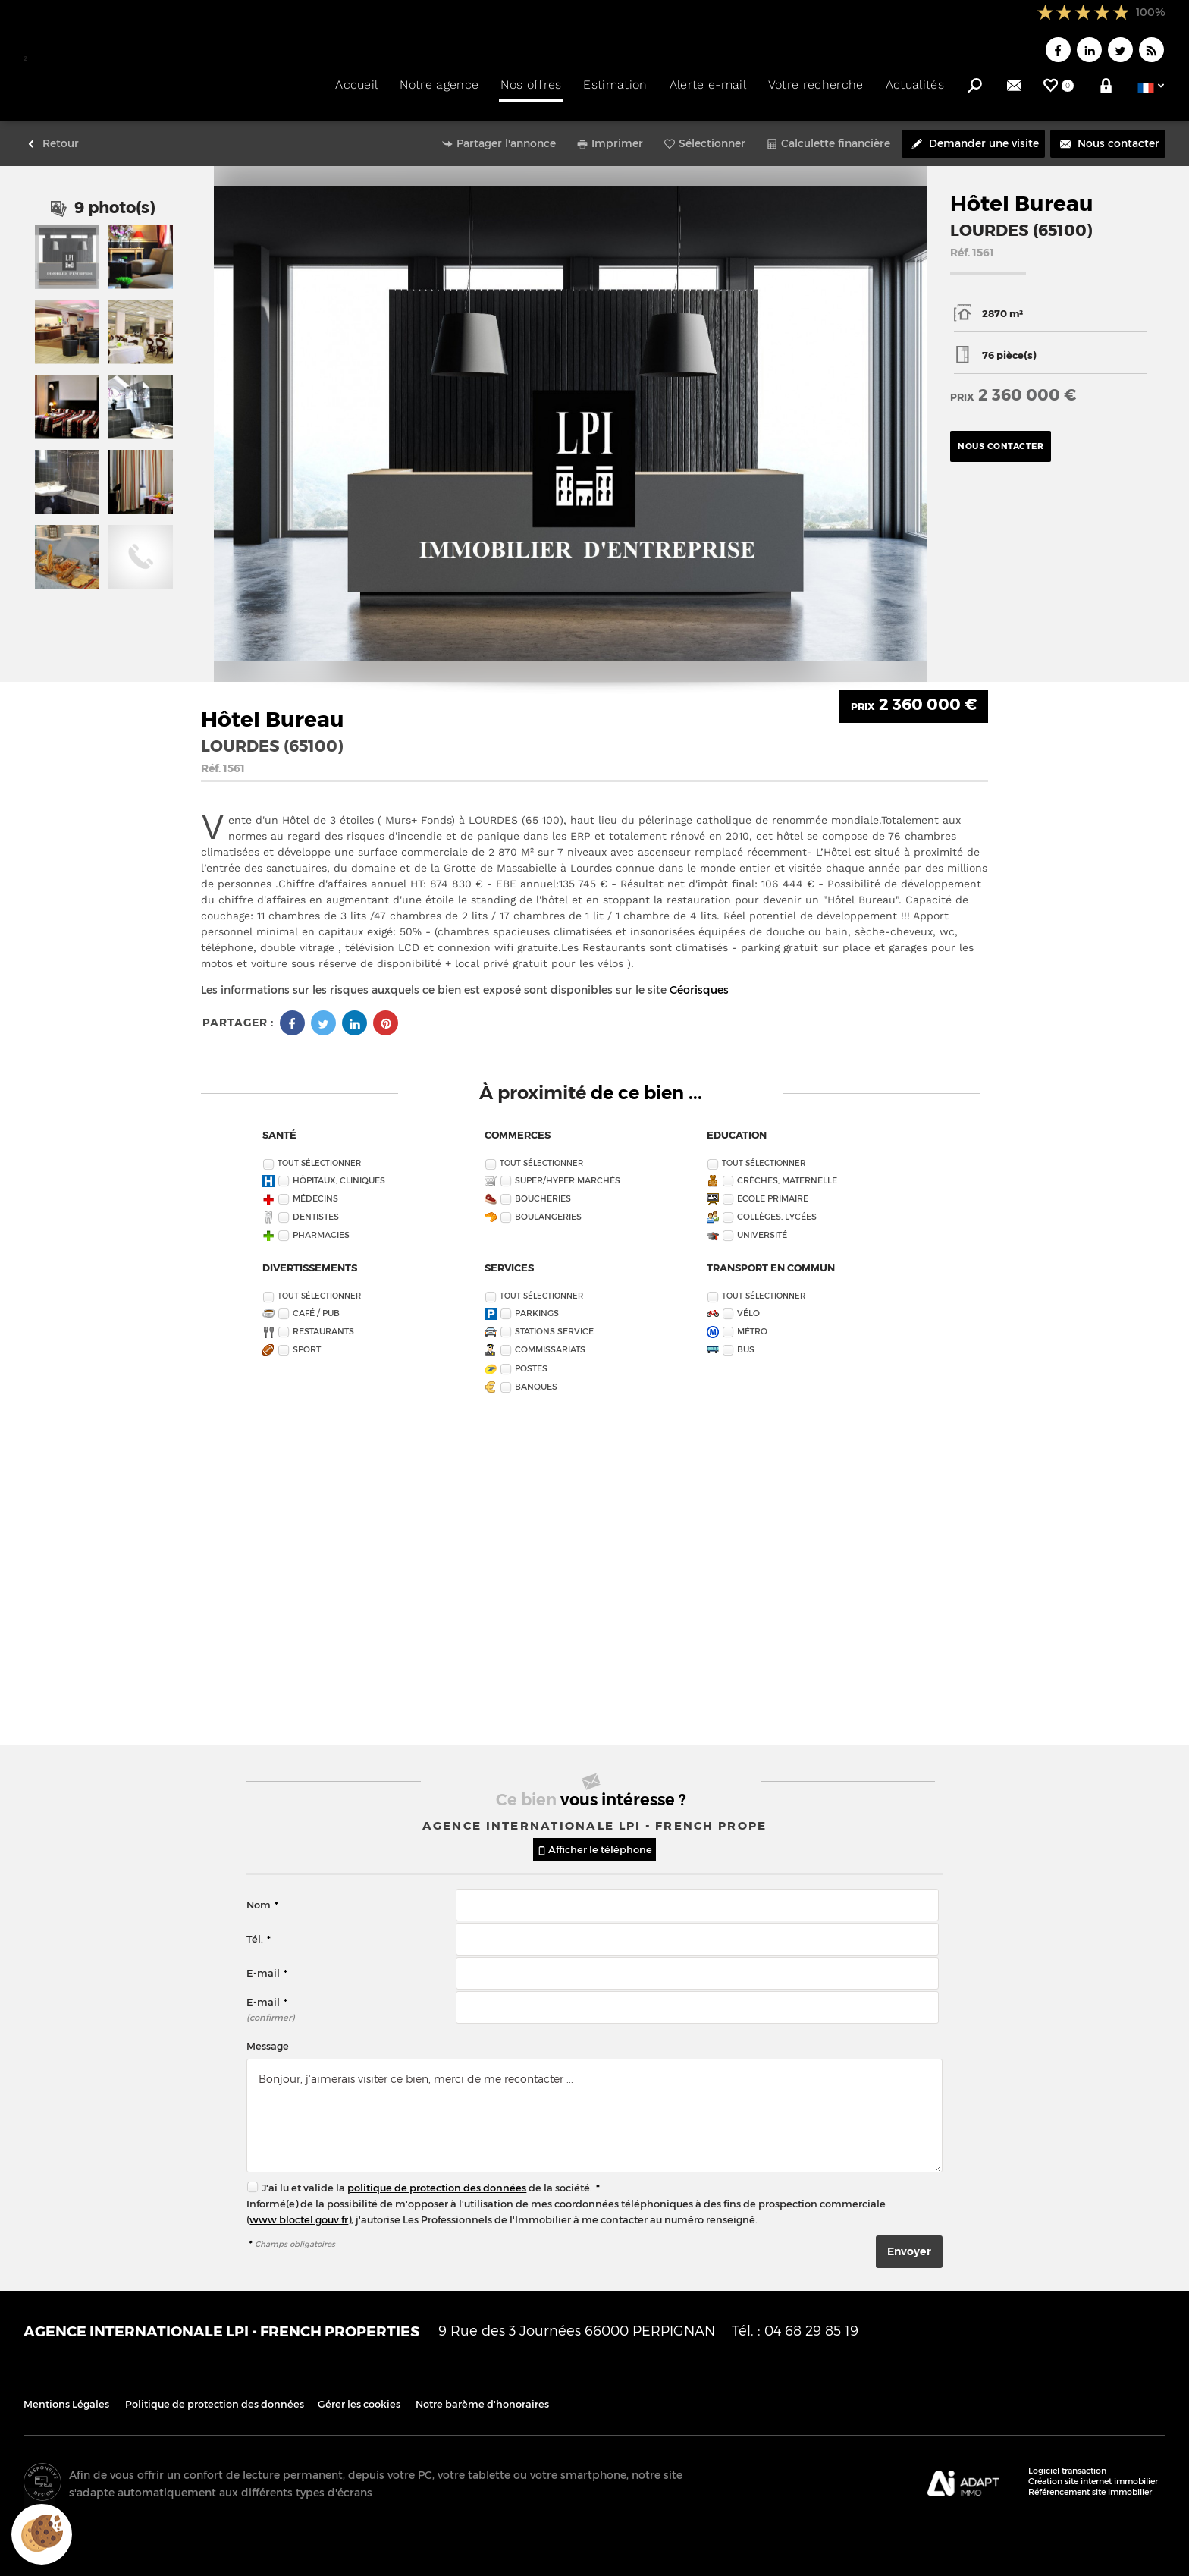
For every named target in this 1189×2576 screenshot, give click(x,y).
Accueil (356, 84)
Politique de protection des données (214, 2396)
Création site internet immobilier (1093, 2473)
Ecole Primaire (772, 1190)
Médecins (315, 1190)
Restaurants (323, 1323)
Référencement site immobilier (1090, 2484)
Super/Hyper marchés (567, 1171)
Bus (745, 1341)
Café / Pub (316, 1305)
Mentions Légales (66, 2396)
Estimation (615, 84)
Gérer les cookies (359, 2396)
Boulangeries (548, 1208)
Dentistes (316, 1208)
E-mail (266, 1965)
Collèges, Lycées (777, 1208)
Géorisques (699, 981)
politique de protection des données (436, 2179)
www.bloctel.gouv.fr (298, 2211)
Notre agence (439, 84)
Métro (752, 1323)
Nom (262, 1896)
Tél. (258, 1931)
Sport (307, 1341)
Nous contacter (1000, 438)
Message (267, 2038)
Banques (536, 1378)
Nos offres (530, 84)
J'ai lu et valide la (304, 2179)
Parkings (537, 1305)
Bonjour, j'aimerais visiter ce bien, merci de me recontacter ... (594, 2107)
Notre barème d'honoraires (483, 2396)
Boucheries (543, 1190)
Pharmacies (321, 1227)
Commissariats (550, 1341)
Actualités (915, 84)
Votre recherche (816, 84)
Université (762, 1227)
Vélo (748, 1305)
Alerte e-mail (708, 84)
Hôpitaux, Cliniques (339, 1171)
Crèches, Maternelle (787, 1171)
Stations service (554, 1323)
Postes (531, 1360)
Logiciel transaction (1067, 2463)
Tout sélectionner (319, 1154)
